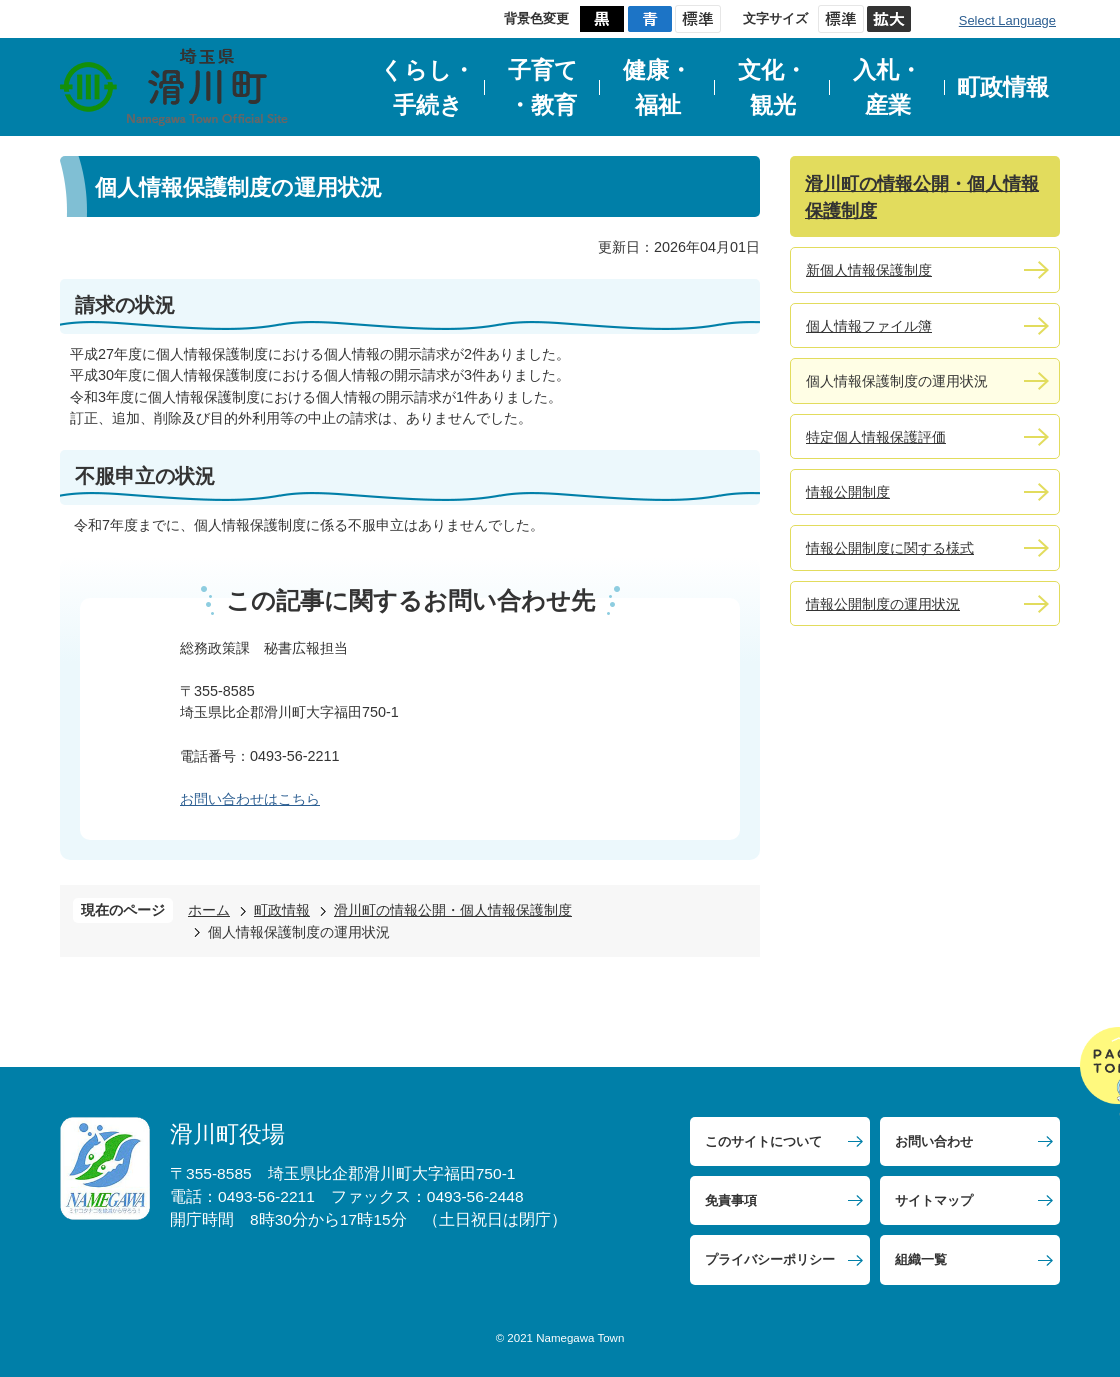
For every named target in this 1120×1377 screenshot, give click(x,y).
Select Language (1007, 20)
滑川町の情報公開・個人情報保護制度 (453, 910)
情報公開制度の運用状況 (883, 604)
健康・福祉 (657, 87)
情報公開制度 (848, 492)
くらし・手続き (427, 87)
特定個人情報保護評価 (876, 437)
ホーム (209, 910)
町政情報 (1003, 87)
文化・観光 (772, 87)
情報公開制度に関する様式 (890, 548)
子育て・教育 (543, 87)
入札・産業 (887, 87)
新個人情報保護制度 (869, 270)
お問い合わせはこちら (250, 799)
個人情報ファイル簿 (869, 326)
